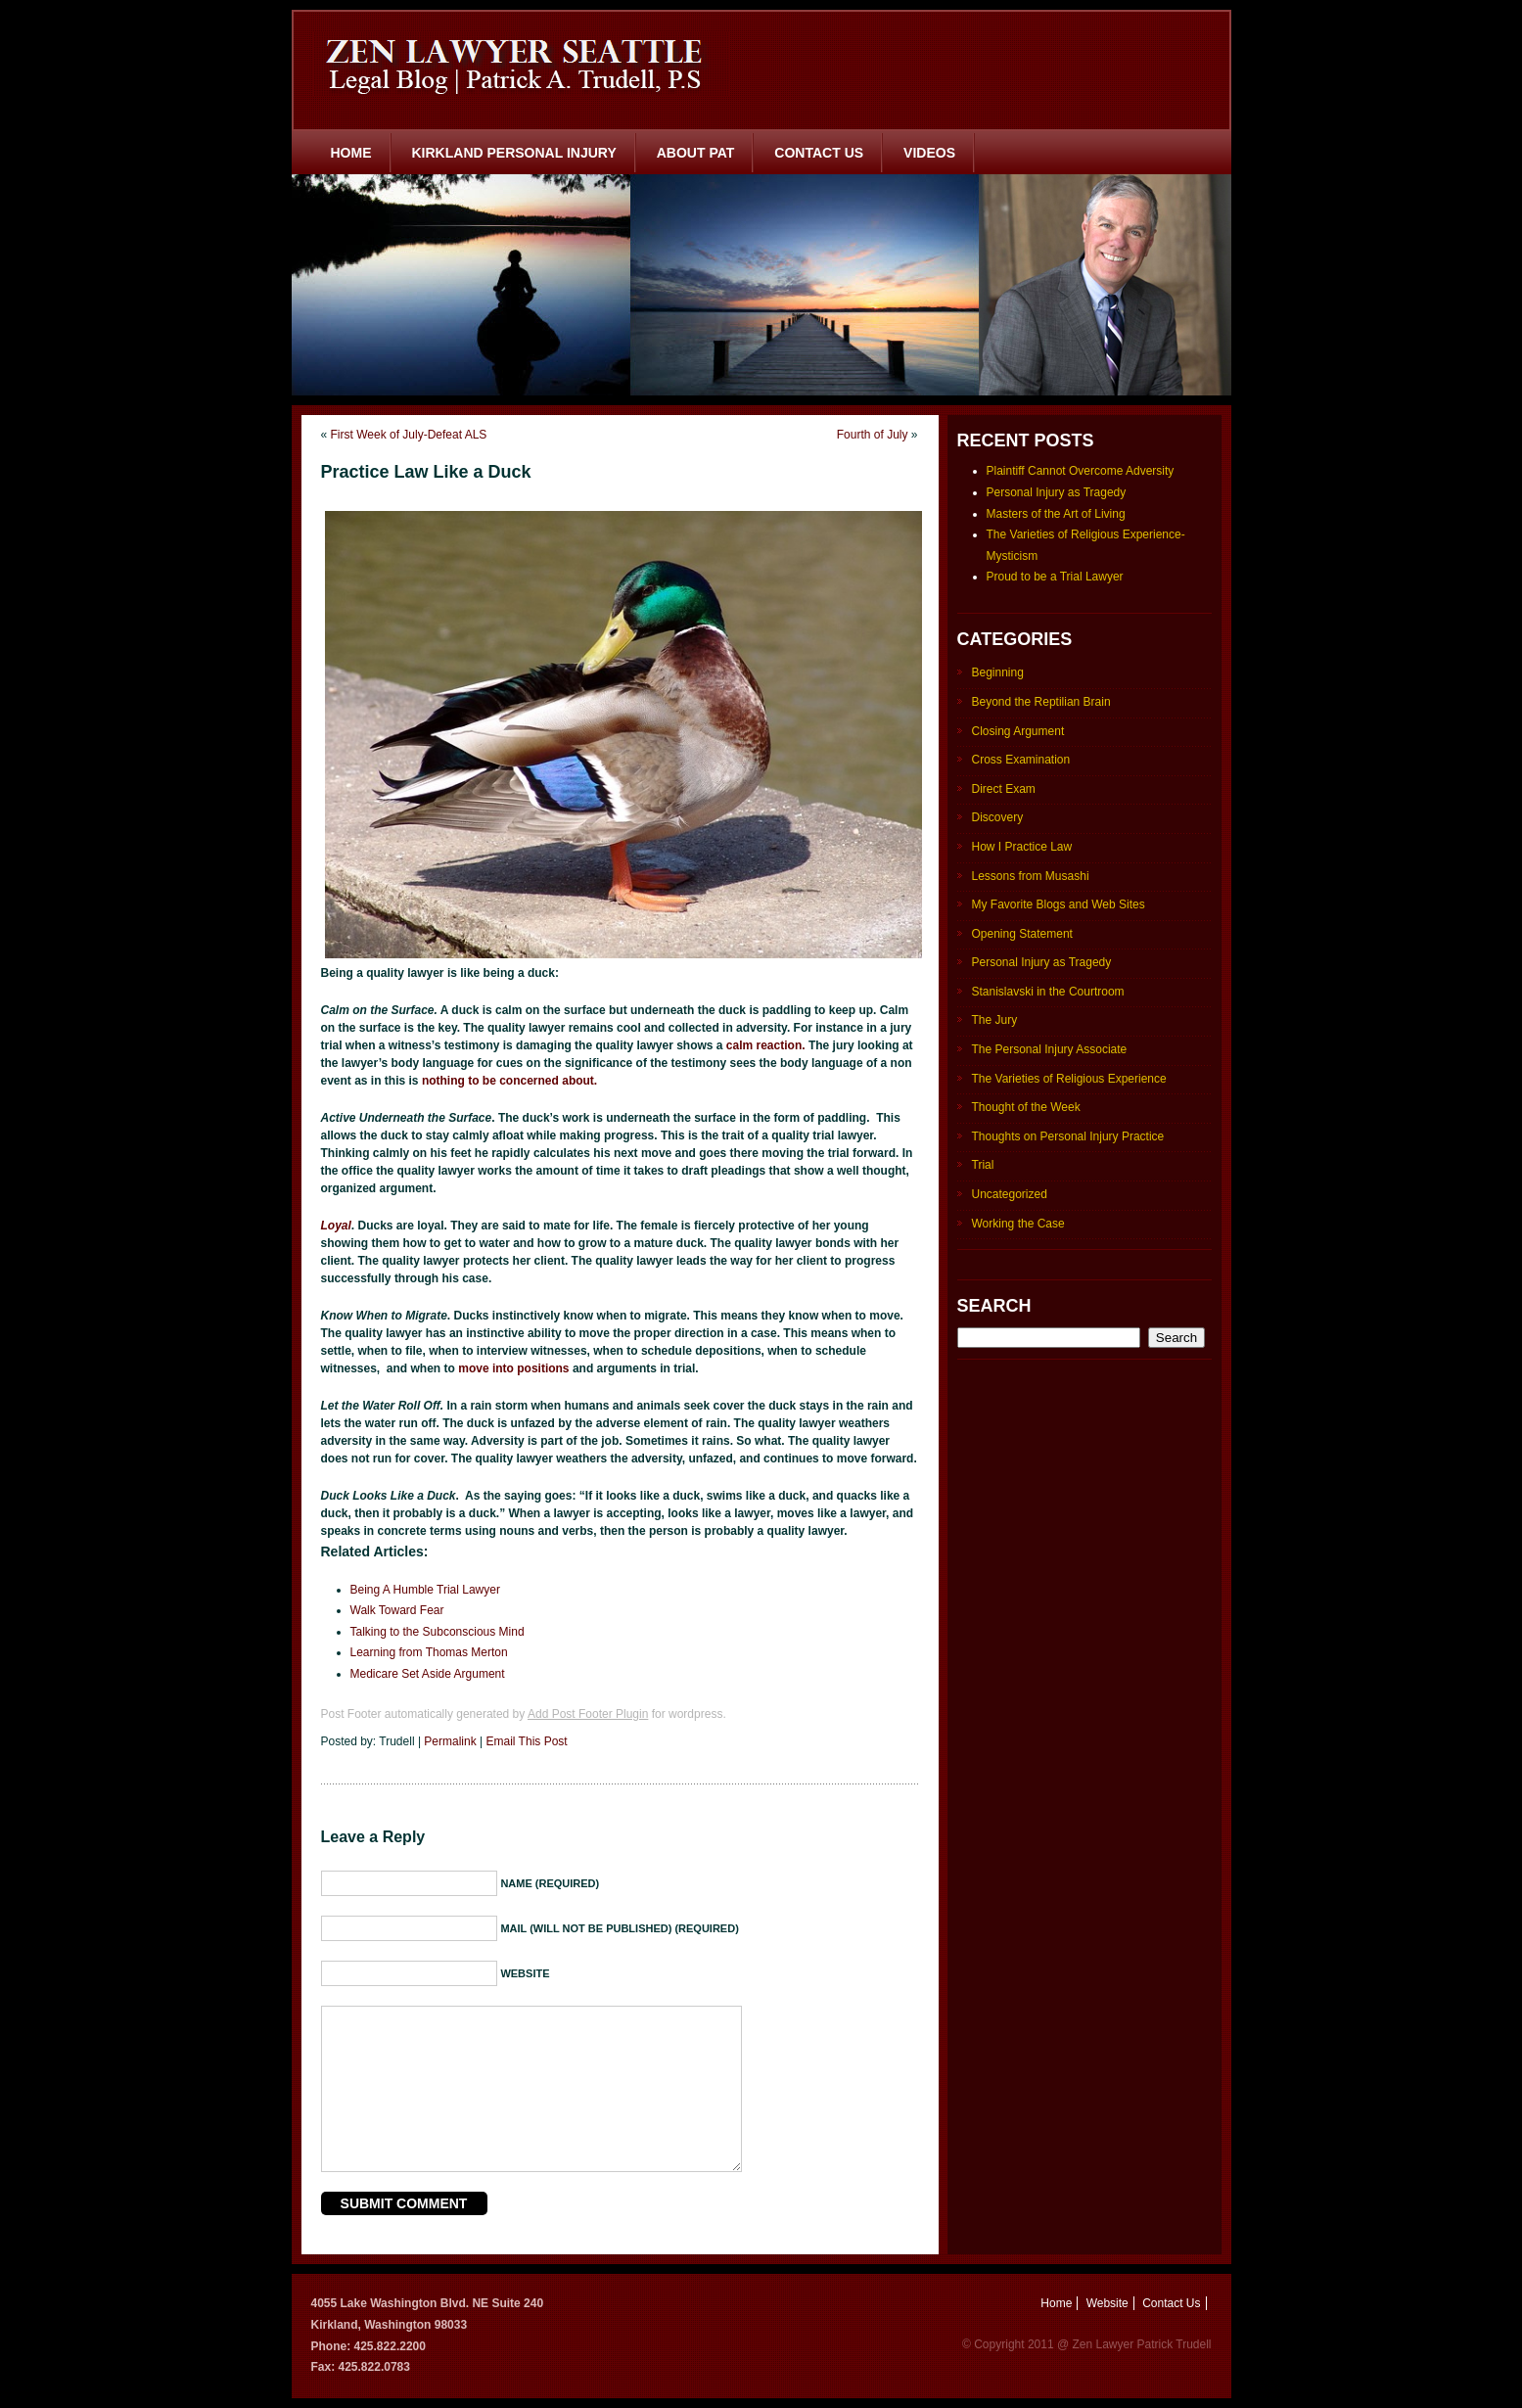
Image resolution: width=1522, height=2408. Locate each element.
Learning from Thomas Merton (429, 1652)
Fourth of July (872, 434)
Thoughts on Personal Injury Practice (1068, 1136)
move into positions (512, 1368)
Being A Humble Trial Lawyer (425, 1590)
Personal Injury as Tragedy (1057, 492)
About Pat (696, 153)
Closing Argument (1018, 731)
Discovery (998, 817)
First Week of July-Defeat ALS (409, 434)
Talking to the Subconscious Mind (437, 1632)
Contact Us (818, 153)
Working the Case (1018, 1223)
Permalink (450, 1741)
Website (1107, 2303)
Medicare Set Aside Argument (427, 1674)
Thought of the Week (1026, 1107)
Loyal (336, 1225)
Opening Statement (1022, 934)
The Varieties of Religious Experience (1069, 1079)
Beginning (998, 672)
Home (351, 153)
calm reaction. (767, 1045)
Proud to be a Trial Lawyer (1055, 576)
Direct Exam (1004, 789)
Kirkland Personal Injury (514, 153)
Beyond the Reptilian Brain (1041, 702)
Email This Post (527, 1741)
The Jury (995, 1020)
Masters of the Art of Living (1056, 514)
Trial (983, 1165)
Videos (929, 153)
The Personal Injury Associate (1050, 1049)
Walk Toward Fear (397, 1610)
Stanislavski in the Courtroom (1048, 991)
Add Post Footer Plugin (588, 1714)
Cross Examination (1021, 759)
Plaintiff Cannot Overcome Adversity (1081, 471)
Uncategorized (1009, 1194)
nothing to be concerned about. (509, 1081)
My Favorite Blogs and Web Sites (1058, 904)
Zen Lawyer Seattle (521, 63)
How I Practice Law (1022, 847)
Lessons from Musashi (1030, 876)
